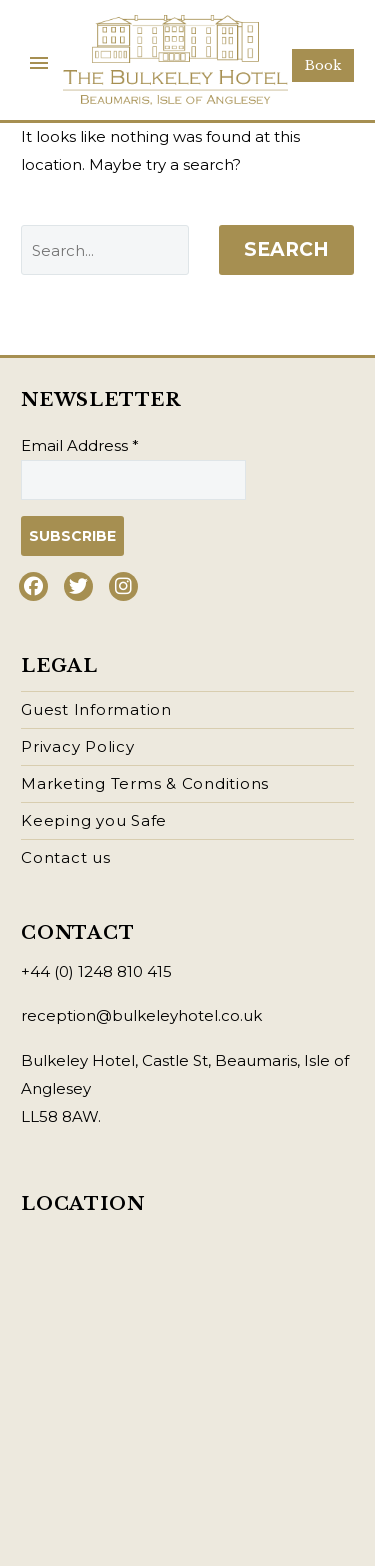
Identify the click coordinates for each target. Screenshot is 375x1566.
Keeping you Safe (94, 820)
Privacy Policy (78, 746)
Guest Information (96, 709)
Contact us (66, 857)
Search (286, 249)
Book (323, 65)
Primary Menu (39, 63)
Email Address (80, 445)
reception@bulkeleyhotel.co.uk (141, 1015)
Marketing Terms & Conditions (145, 783)
